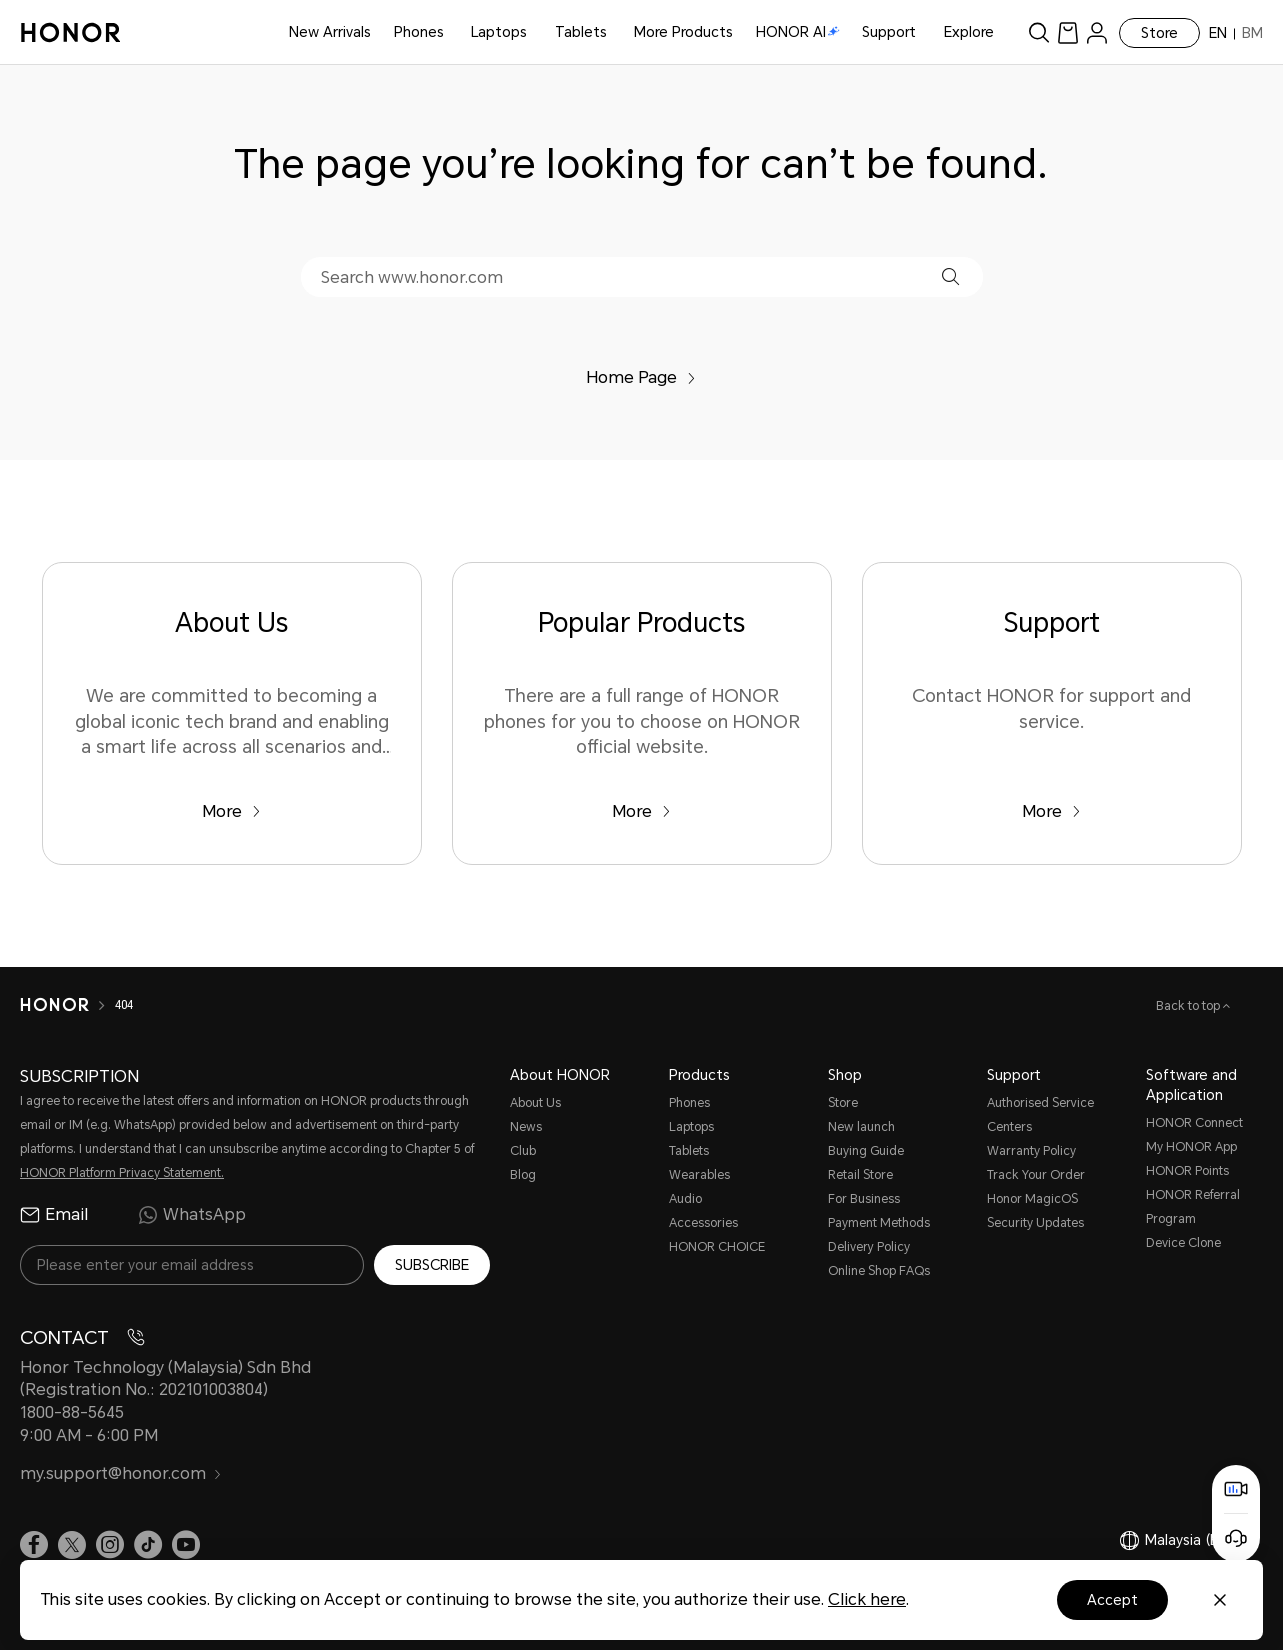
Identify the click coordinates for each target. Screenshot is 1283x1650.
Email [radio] (54, 1215)
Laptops (499, 32)
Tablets (581, 32)
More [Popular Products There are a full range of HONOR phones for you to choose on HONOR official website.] (641, 811)
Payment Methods (879, 1223)
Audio (685, 1199)
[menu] (1097, 32)
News (526, 1127)
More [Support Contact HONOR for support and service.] (1051, 811)
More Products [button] (683, 32)
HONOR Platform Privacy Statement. (122, 1173)
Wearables (699, 1175)
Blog (523, 1175)
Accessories (703, 1223)
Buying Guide (866, 1151)
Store (1159, 33)
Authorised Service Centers (1040, 1115)
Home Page (641, 377)
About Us (535, 1103)
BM (1252, 33)
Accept (1112, 1600)
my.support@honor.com (121, 1473)
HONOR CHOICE (717, 1247)
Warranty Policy (1031, 1151)
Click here (867, 1599)
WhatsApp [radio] (192, 1215)
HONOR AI (798, 32)
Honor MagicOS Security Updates (1035, 1211)
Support (889, 32)
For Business (864, 1199)
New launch (861, 1127)
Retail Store (860, 1175)
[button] (950, 276)
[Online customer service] (1236, 1538)
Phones (419, 32)
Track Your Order (1036, 1175)
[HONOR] (54, 1005)
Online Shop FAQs (879, 1271)
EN (1218, 33)
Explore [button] (969, 32)
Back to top (1189, 1006)
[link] (1068, 32)
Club (523, 1151)
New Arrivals (330, 32)
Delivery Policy (869, 1247)
